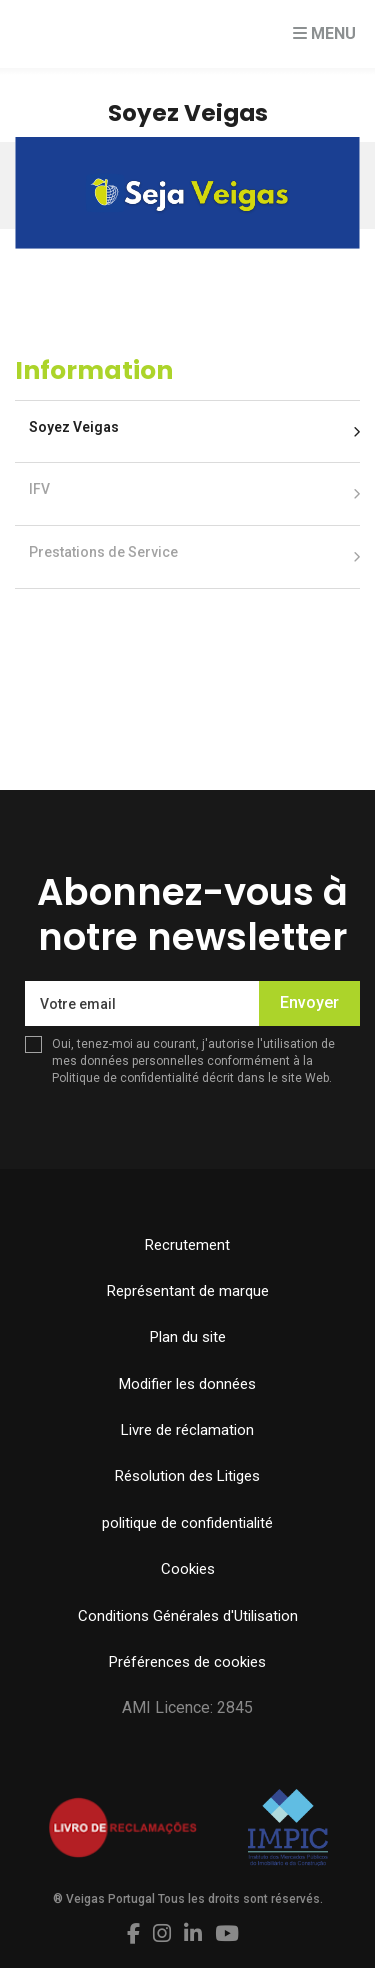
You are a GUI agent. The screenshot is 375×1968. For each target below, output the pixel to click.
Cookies (188, 1569)
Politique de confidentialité (125, 1078)
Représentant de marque (188, 1291)
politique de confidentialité (187, 1523)
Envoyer (309, 1002)
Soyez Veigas (74, 427)
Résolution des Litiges (187, 1476)
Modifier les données (187, 1384)
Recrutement (187, 1245)
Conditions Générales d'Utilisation (188, 1616)
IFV (39, 489)
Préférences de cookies (187, 1662)
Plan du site (188, 1337)
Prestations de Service (103, 552)
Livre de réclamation (187, 1430)
